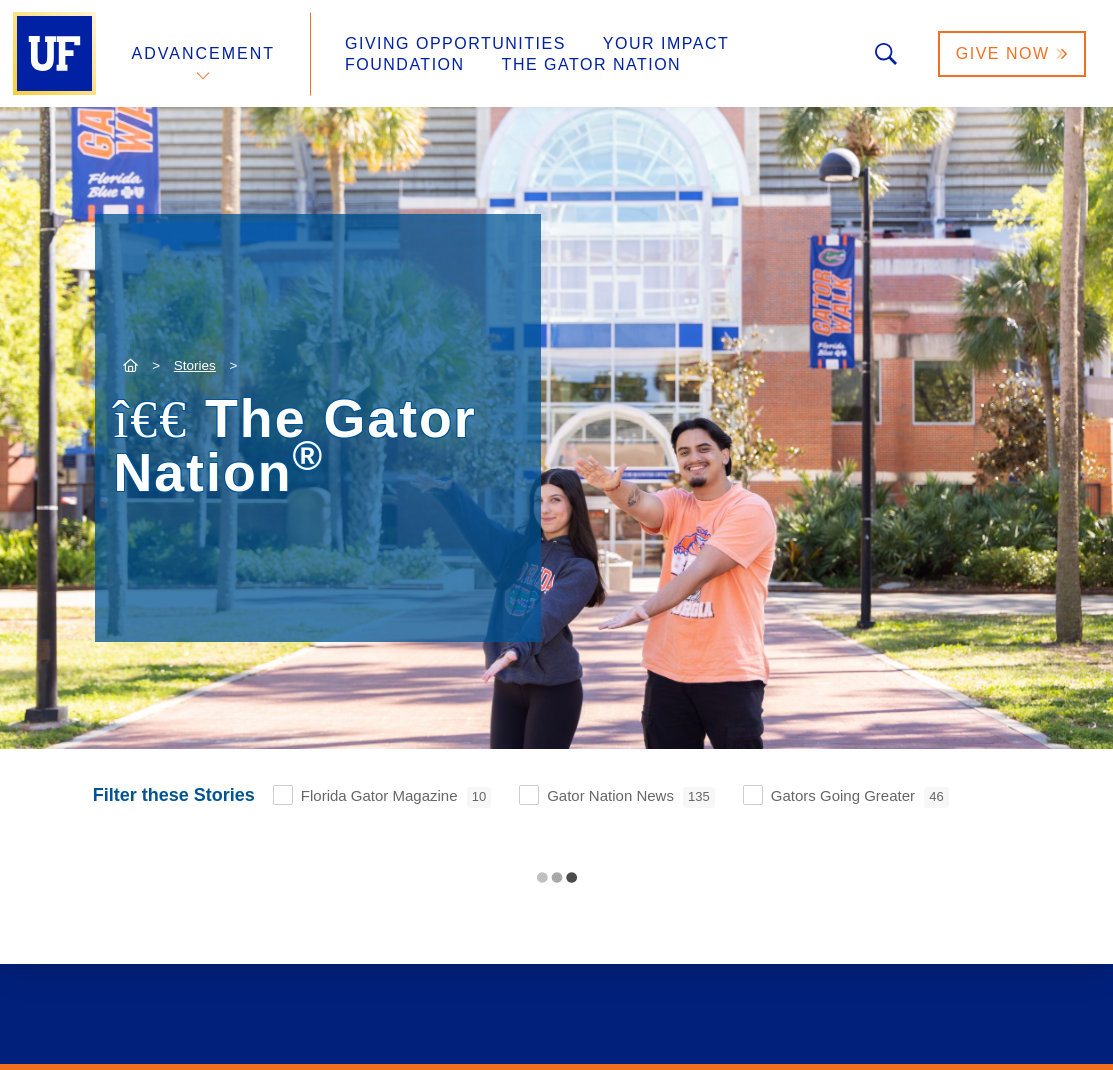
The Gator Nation (592, 64)
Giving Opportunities (455, 43)
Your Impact (666, 43)
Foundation (405, 64)
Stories (195, 365)
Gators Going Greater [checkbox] (860, 797)
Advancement (204, 53)
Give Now (1012, 53)
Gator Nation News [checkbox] (631, 797)
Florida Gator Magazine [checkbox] (396, 797)
